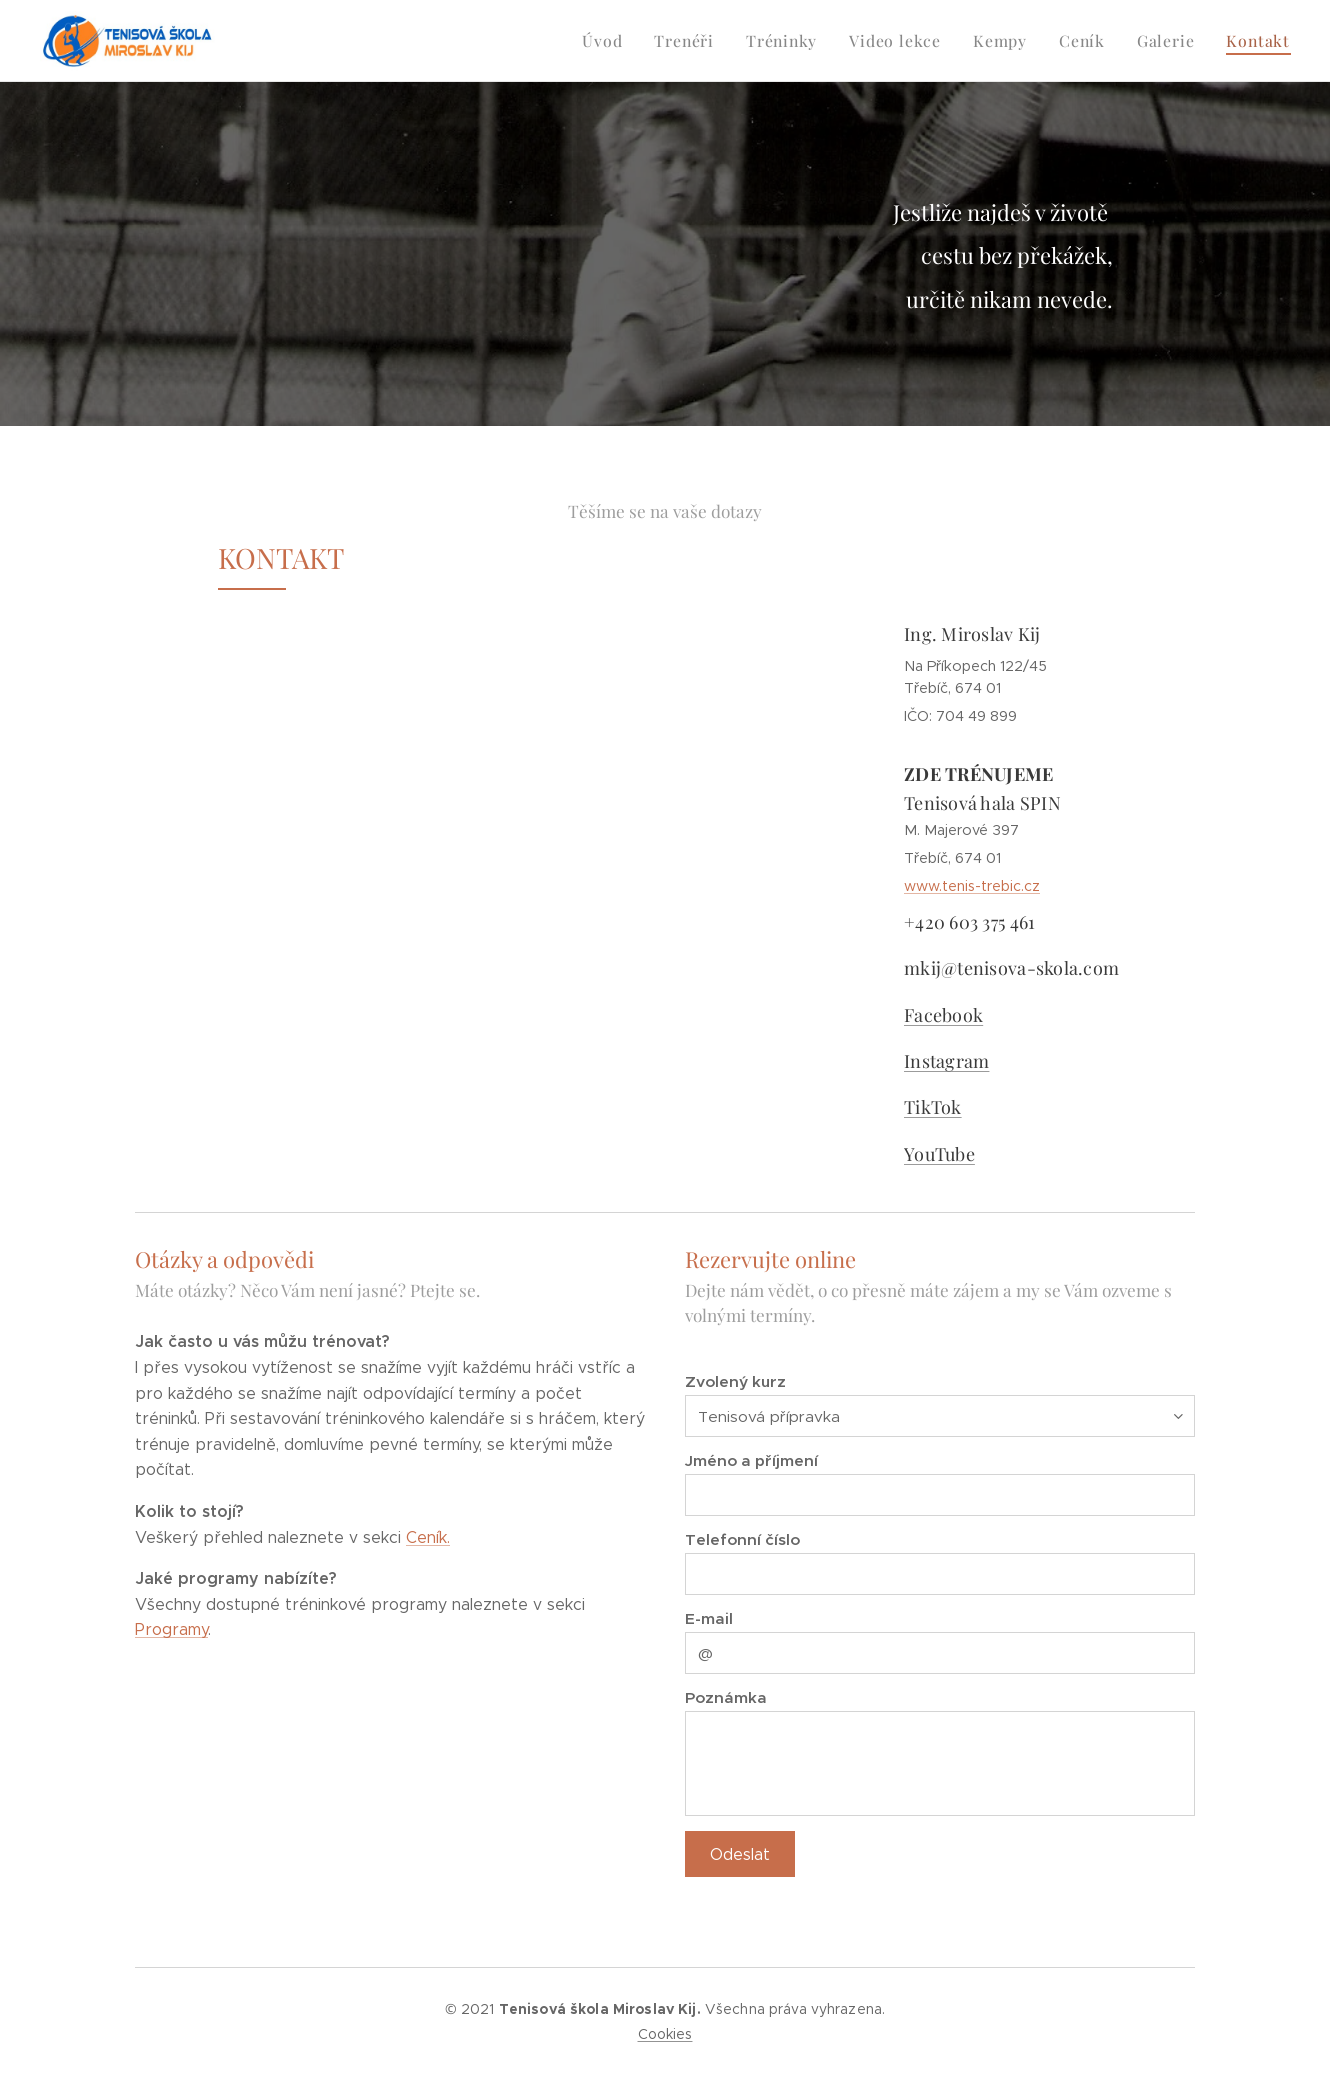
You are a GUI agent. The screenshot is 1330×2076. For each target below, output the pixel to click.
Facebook (943, 1015)
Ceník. (428, 1537)
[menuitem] (624, 41)
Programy (171, 1630)
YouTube (939, 1154)
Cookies (665, 2034)
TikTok (933, 1108)
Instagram (946, 1062)
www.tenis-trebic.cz (972, 887)
